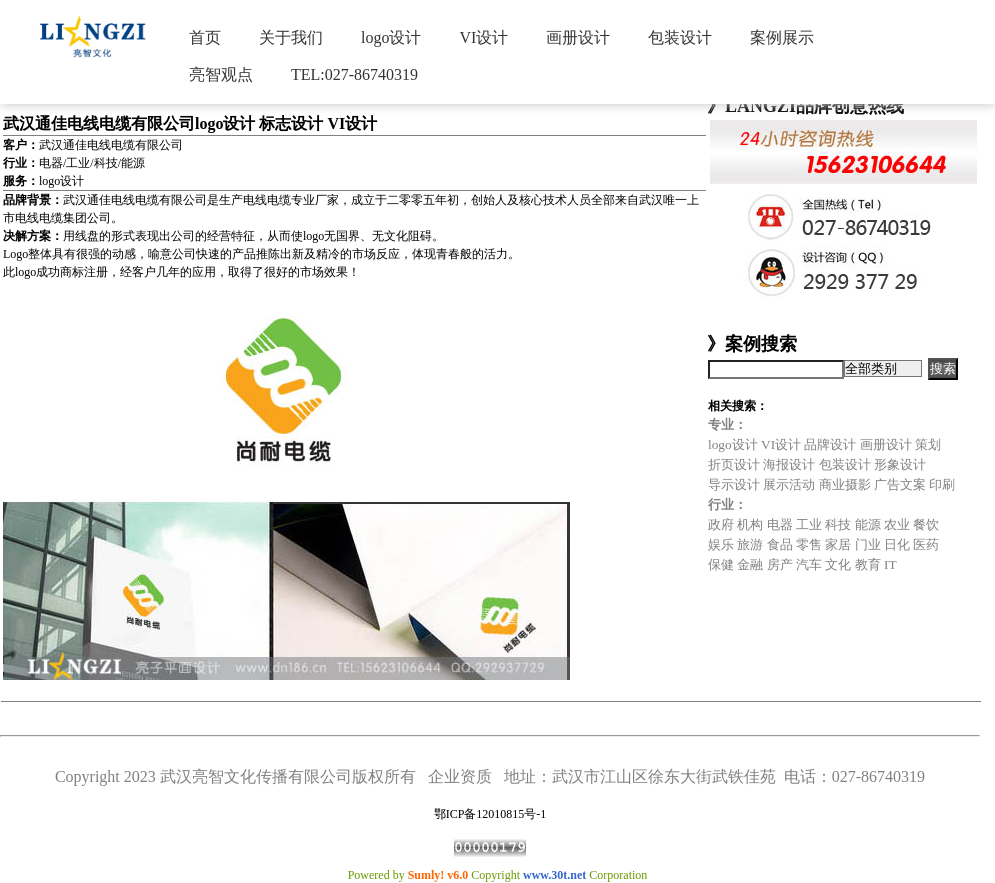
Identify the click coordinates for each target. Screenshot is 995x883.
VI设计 (483, 37)
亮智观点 (221, 74)
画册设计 (578, 37)
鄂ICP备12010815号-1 (490, 814)
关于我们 (291, 37)
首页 (205, 37)
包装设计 (680, 37)
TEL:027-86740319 (354, 74)
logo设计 (391, 37)
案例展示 (782, 37)
